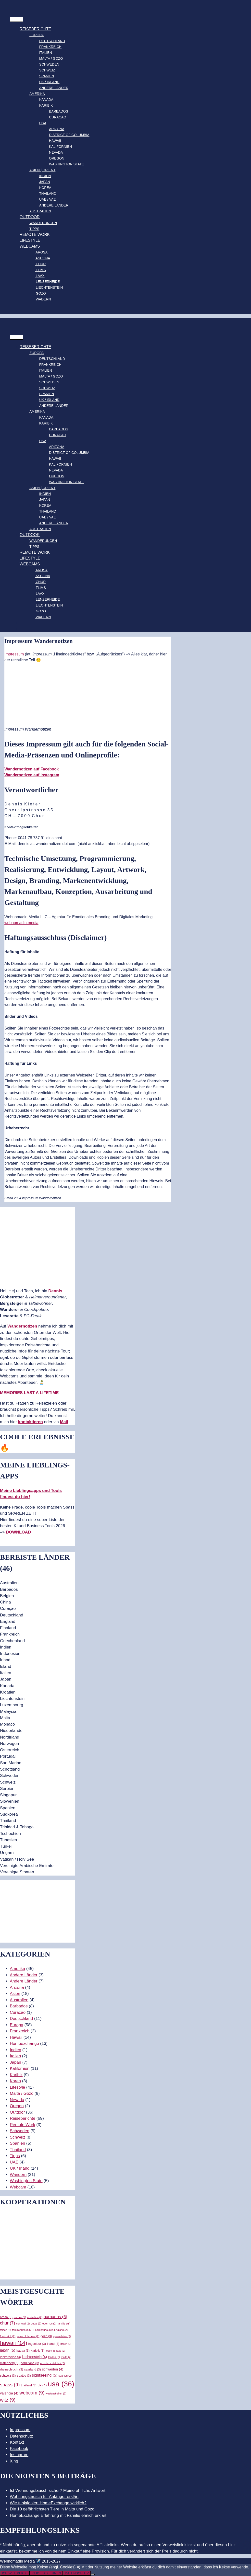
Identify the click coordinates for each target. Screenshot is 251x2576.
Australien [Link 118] (19, 2000)
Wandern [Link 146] (18, 2174)
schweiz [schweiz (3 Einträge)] (8, 2375)
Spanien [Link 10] (46, 76)
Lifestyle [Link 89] (30, 558)
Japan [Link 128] (15, 2062)
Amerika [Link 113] (17, 1968)
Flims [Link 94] (37, 588)
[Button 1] (16, 337)
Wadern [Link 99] (40, 617)
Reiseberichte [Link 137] (22, 2118)
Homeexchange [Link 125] (24, 2043)
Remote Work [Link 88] (35, 552)
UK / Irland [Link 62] (49, 400)
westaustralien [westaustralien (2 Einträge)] (56, 2393)
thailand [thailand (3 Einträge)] (29, 2385)
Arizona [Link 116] (17, 1987)
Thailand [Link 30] (47, 193)
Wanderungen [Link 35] (43, 223)
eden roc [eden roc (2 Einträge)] (49, 2323)
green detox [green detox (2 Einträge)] (62, 2336)
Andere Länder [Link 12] (53, 88)
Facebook (19, 2448)
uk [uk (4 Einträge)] (42, 2385)
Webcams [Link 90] (30, 564)
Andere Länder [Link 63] (53, 406)
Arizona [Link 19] (56, 129)
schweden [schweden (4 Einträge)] (52, 2369)
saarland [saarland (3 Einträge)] (32, 2369)
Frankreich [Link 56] (50, 364)
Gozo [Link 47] (37, 293)
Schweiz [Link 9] (47, 70)
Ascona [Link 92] (39, 576)
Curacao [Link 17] (57, 117)
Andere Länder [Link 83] (53, 523)
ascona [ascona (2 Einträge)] (20, 2317)
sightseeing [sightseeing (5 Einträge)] (44, 2375)
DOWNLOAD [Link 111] (18, 1532)
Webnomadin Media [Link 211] (17, 2561)
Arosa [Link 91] (38, 570)
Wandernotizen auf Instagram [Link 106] (31, 775)
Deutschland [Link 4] (52, 41)
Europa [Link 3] (36, 35)
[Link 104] (87, 696)
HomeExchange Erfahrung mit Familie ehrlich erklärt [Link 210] (58, 2515)
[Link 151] (38, 2245)
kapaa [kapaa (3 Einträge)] (23, 2350)
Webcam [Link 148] (18, 2187)
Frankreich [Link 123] (19, 2031)
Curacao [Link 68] (57, 435)
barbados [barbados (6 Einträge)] (55, 2316)
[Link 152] (38, 2255)
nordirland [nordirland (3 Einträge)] (30, 2363)
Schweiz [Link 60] (47, 388)
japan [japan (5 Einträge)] (7, 2350)
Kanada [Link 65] (46, 417)
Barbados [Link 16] (58, 111)
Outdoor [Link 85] (30, 535)
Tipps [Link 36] (34, 229)
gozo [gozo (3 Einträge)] (46, 2336)
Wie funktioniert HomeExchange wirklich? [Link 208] (48, 2503)
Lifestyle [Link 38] (30, 240)
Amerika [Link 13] (37, 94)
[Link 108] (30, 1422)
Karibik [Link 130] (16, 2074)
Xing (14, 2461)
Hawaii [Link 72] (55, 458)
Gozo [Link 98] (37, 611)
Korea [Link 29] (45, 188)
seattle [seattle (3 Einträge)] (24, 2375)
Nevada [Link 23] (56, 152)
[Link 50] (22, 311)
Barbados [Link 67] (58, 429)
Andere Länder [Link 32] (53, 205)
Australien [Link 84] (40, 529)
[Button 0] (16, 19)
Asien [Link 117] (15, 1993)
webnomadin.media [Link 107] (21, 923)
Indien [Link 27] (45, 176)
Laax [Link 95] (37, 593)
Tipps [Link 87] (34, 547)
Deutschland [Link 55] (52, 359)
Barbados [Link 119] (19, 2006)
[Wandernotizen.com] (34, 13)
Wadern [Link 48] (40, 299)
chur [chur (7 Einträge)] (7, 2323)
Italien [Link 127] (15, 2056)
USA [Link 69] (42, 441)
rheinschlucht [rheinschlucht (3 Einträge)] (11, 2369)
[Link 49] (22, 305)
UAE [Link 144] (14, 2162)
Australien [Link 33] (40, 211)
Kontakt (17, 2442)
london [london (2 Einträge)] (54, 2357)
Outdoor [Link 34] (30, 217)
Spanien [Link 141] (17, 2143)
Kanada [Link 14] (46, 100)
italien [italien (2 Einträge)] (66, 2343)
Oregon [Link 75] (56, 476)
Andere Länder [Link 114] (23, 1975)
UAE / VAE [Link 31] (47, 199)
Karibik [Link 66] (46, 423)
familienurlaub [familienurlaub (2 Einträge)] (22, 2329)
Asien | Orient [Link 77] (42, 488)
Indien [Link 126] (15, 2050)
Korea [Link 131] (15, 2081)
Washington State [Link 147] (26, 2180)
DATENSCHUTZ (77, 2573)
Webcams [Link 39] (30, 246)
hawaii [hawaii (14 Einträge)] (13, 2343)
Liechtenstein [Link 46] (46, 287)
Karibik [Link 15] (46, 105)
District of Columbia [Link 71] (69, 453)
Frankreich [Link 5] (50, 47)
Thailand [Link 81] (47, 511)
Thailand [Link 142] (18, 2149)
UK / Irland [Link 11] (49, 82)
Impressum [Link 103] (14, 654)
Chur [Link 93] (37, 582)
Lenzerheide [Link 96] (44, 599)
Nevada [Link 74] (56, 470)
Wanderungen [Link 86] (43, 541)
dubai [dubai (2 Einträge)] (36, 2323)
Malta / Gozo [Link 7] (51, 58)
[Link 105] (31, 769)
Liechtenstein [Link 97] (46, 605)
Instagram (19, 2454)
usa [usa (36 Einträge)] (61, 2384)
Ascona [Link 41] (39, 258)
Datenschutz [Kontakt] (21, 2436)
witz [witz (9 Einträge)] (7, 2400)
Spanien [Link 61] (46, 394)
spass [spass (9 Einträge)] (10, 2384)
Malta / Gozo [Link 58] (51, 376)
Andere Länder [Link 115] (23, 1981)
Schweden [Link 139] (19, 2131)
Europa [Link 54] (36, 353)
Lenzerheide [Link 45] (44, 282)
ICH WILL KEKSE (15, 2573)
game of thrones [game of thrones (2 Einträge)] (28, 2336)
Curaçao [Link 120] (17, 2012)
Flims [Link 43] (37, 270)
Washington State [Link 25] (66, 164)
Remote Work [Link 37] (35, 234)
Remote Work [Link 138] (22, 2124)
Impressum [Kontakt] (20, 2429)
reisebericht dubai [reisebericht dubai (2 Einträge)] (52, 2363)
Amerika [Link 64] (37, 411)
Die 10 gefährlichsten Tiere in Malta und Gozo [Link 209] (52, 2509)
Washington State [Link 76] (66, 482)
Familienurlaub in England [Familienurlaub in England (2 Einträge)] (51, 2329)
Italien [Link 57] (45, 370)
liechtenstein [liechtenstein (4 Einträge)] (34, 2357)
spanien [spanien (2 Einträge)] (65, 2375)
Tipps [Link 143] (15, 2155)
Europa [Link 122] (16, 2025)
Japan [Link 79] (44, 500)
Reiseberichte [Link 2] (35, 29)
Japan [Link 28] (44, 182)
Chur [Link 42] (37, 264)
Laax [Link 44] (37, 276)
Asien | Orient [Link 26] (42, 170)
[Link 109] (64, 1422)
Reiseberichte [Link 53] (35, 347)
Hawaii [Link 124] (16, 2037)
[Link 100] (22, 623)
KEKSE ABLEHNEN (46, 2573)
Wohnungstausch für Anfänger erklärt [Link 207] (44, 2496)
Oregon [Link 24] (56, 158)
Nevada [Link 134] (17, 2099)
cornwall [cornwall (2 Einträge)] (23, 2323)
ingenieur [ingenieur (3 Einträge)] (37, 2344)
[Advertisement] (37, 1911)
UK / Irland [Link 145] (19, 2168)
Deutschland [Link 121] (21, 2018)
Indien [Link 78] (45, 494)
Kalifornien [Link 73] (60, 464)
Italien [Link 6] (45, 53)
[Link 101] (22, 629)
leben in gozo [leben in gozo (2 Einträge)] (55, 2350)
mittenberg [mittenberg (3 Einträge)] (9, 2363)
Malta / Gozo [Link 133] (21, 2093)
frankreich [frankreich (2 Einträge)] (7, 2336)
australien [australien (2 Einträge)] (34, 2317)
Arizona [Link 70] (56, 447)
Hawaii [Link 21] (55, 141)
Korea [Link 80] (45, 505)
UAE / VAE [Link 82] (47, 517)
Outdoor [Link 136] (17, 2112)
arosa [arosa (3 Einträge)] (6, 2317)
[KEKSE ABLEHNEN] (93, 2574)
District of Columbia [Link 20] (69, 135)
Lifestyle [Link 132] (17, 2087)
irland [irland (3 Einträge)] (53, 2344)
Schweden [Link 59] (49, 382)
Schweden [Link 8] (49, 64)
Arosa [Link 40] (38, 252)
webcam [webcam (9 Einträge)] (31, 2392)
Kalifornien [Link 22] (60, 147)
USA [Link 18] (42, 123)
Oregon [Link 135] (17, 2106)
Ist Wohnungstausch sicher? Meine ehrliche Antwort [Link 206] (57, 2490)
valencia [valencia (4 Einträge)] (9, 2393)
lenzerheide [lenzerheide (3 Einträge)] (10, 2357)
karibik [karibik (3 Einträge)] (38, 2350)
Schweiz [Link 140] (17, 2137)
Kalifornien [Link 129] (19, 2068)
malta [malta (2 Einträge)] (66, 2357)
